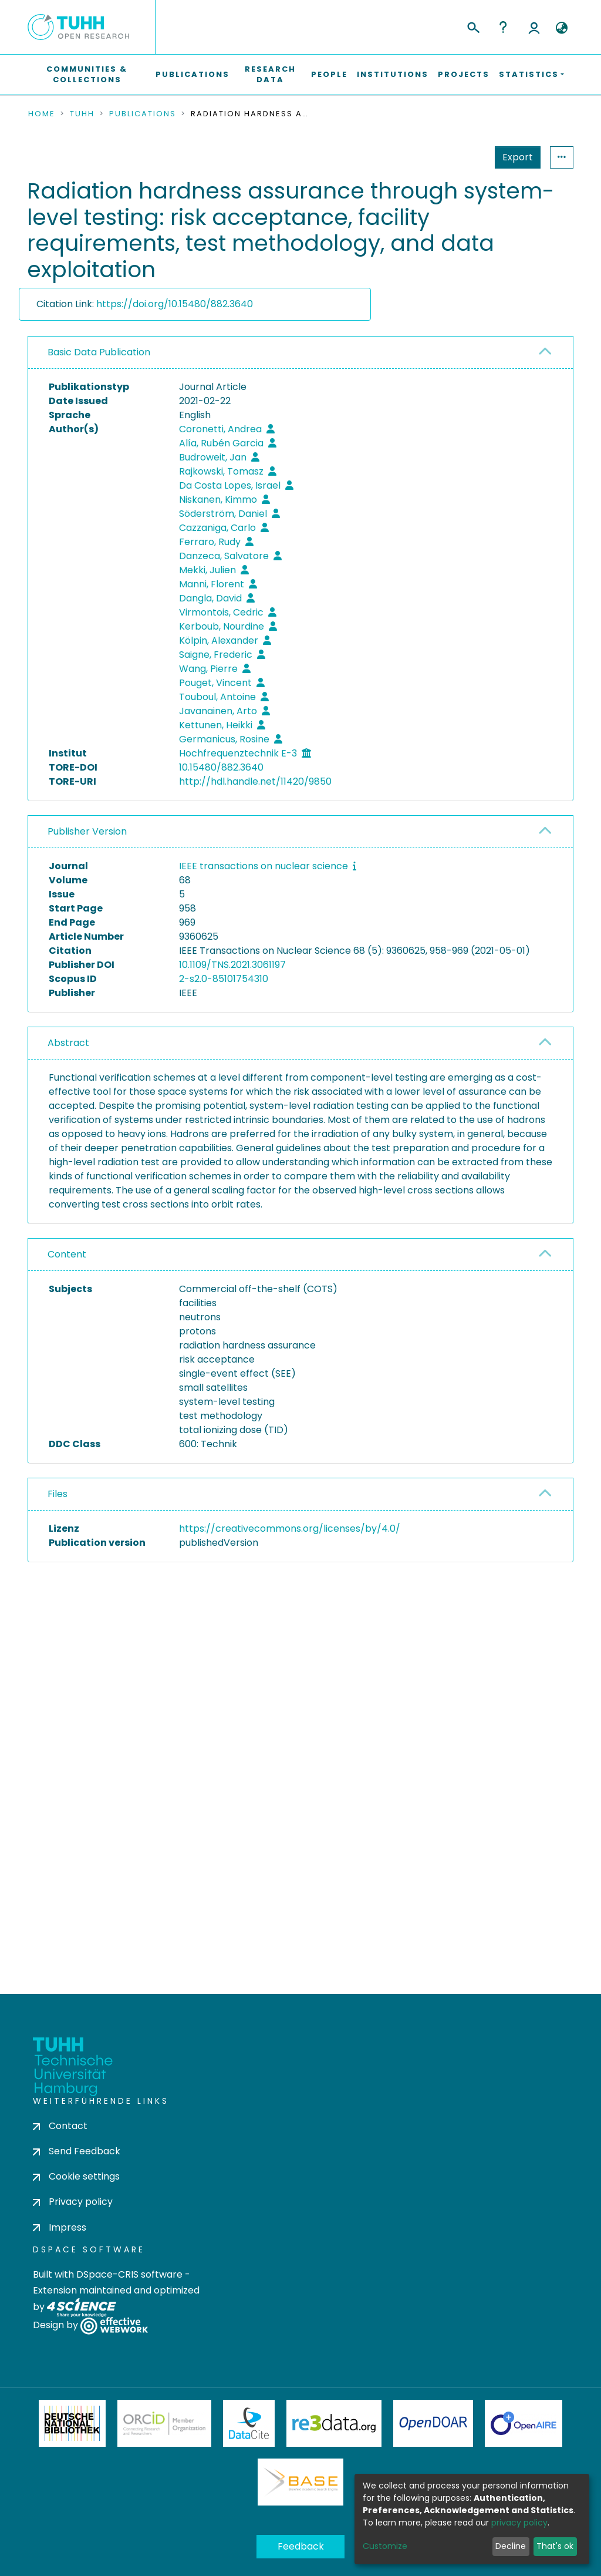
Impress (59, 2227)
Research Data (270, 74)
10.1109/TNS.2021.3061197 (232, 964)
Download (506, 1572)
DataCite (249, 2423)
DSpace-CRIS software (129, 2274)
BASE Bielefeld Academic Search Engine (300, 2482)
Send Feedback (76, 2151)
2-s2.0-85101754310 (223, 979)
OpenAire (523, 2423)
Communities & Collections (86, 74)
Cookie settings (76, 2176)
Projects (463, 74)
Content (67, 1254)
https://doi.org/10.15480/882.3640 (174, 304)
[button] (561, 28)
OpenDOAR (433, 2423)
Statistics (514, 157)
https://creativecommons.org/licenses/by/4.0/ (289, 1528)
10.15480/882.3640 (221, 767)
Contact (60, 2126)
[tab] (300, 353)
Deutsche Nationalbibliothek (72, 2423)
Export (460, 157)
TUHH (82, 114)
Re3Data (334, 2423)
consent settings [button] (70, 1807)
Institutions (392, 74)
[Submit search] (472, 26)
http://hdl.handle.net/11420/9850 (255, 781)
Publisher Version (87, 831)
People (329, 74)
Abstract (68, 1043)
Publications (192, 74)
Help (503, 27)
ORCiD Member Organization (164, 2423)
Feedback (301, 2546)
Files (57, 1494)
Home (41, 114)
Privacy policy (73, 2202)
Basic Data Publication (99, 352)
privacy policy (519, 2522)
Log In (534, 27)
